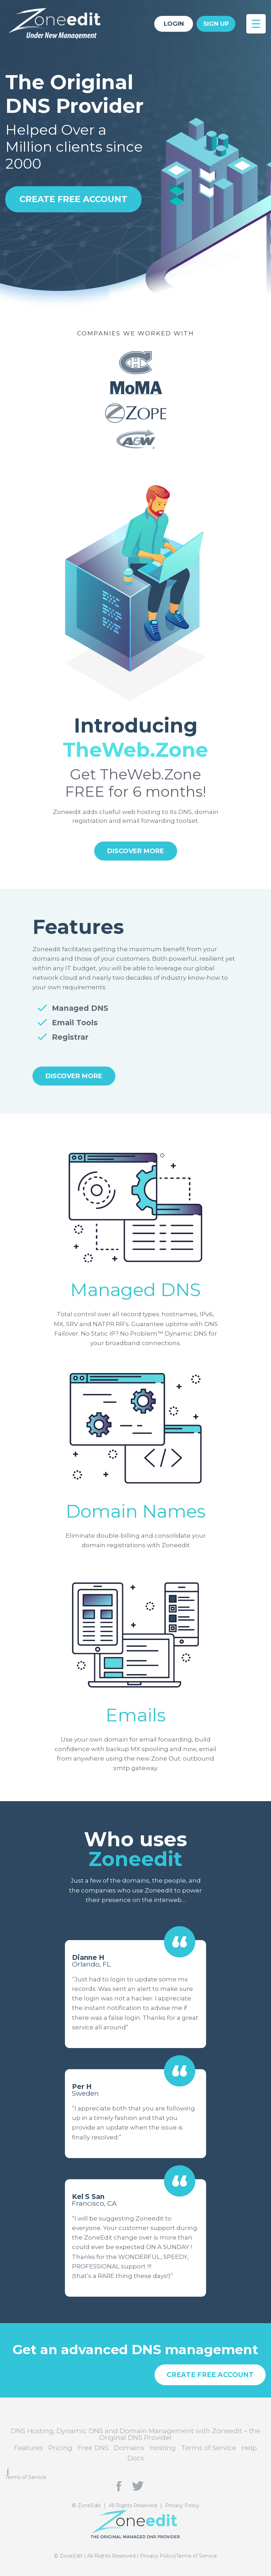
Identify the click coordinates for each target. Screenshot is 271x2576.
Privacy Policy (182, 2505)
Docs (135, 2458)
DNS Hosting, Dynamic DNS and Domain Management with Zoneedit (60, 23)
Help (249, 2448)
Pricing (60, 2448)
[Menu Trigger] (256, 24)
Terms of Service (208, 2448)
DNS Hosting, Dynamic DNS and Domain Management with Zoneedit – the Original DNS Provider (135, 2434)
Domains (129, 2448)
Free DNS (93, 2448)
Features (28, 2448)
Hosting (163, 2448)
